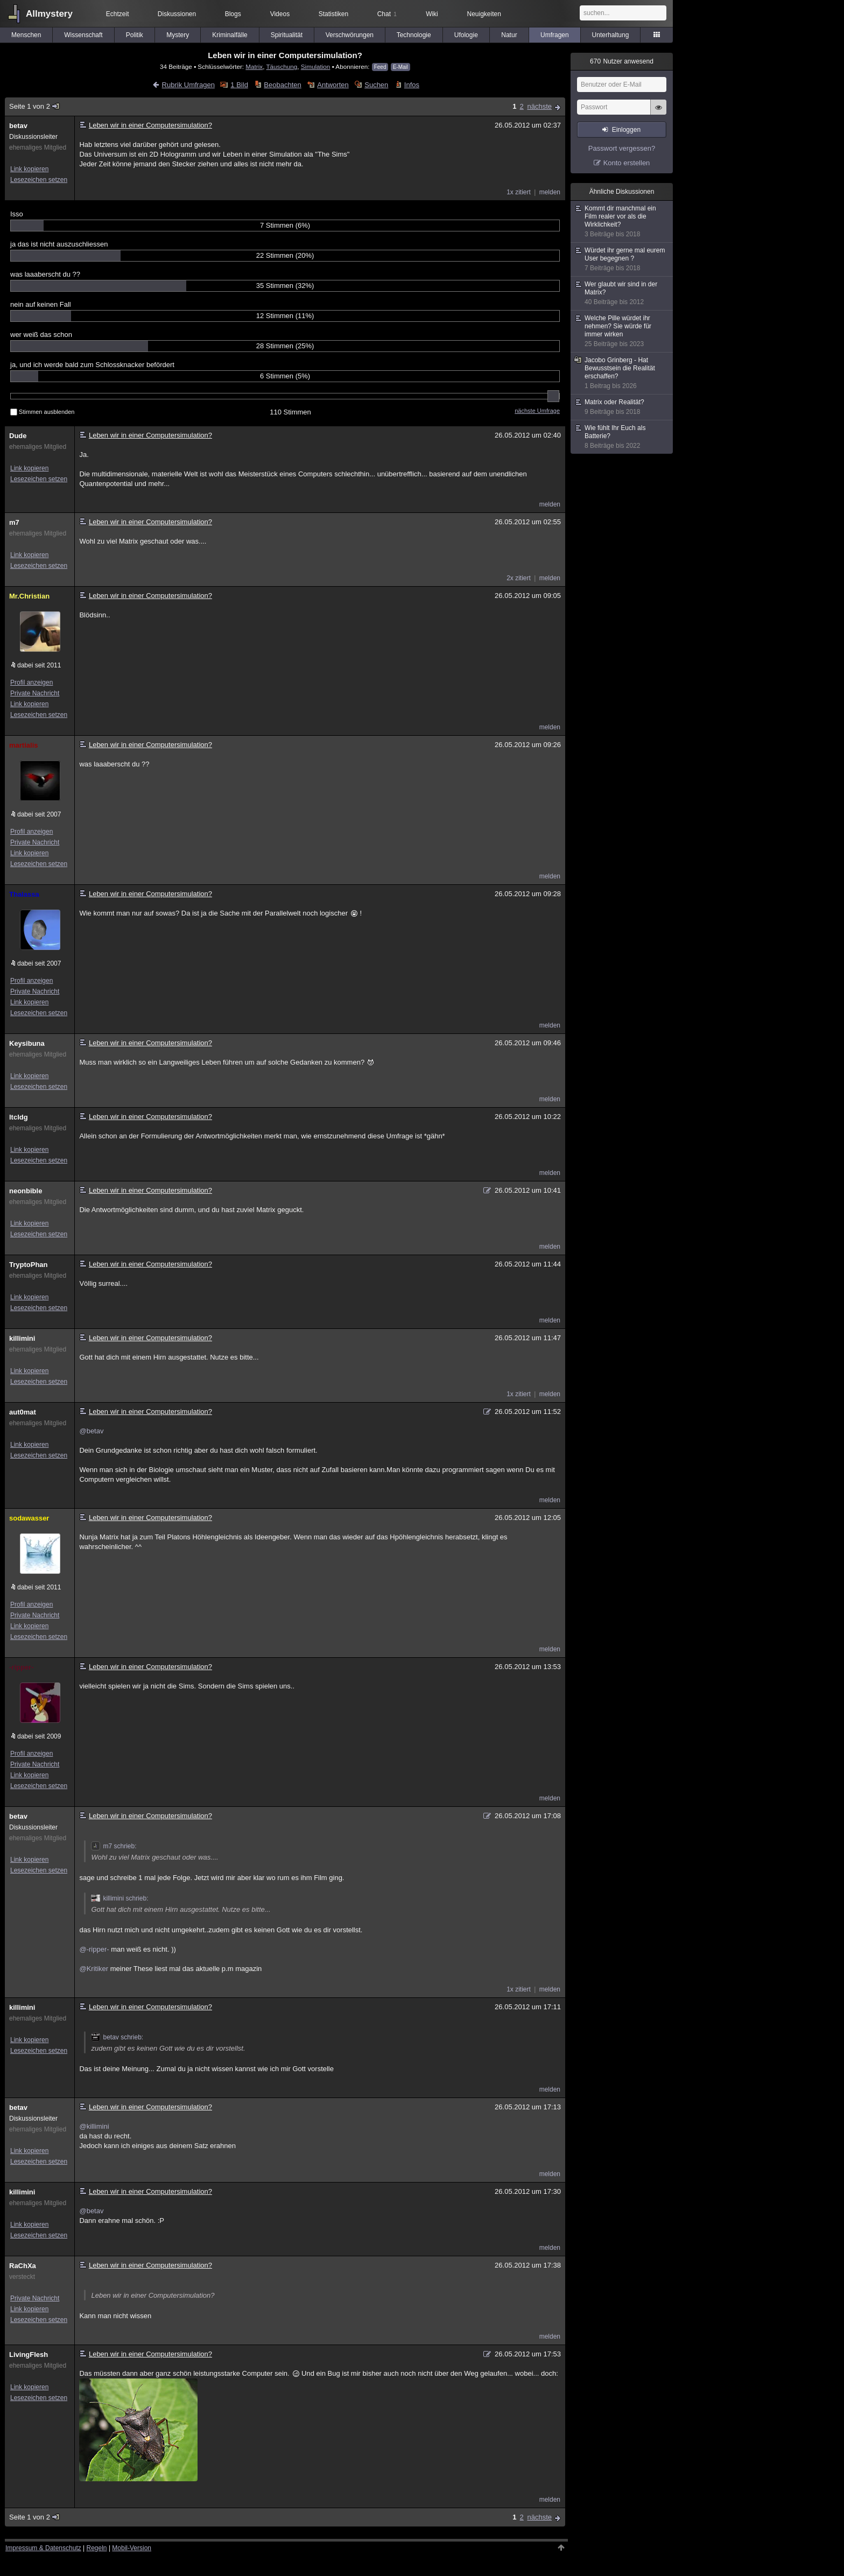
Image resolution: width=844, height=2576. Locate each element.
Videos (280, 14)
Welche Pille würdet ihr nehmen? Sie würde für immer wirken (622, 331)
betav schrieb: (117, 2037)
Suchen (376, 85)
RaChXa (22, 2266)
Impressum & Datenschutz (43, 2548)
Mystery (177, 35)
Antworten (333, 85)
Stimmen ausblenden (42, 412)
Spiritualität (287, 35)
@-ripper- (94, 1949)
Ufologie (466, 35)
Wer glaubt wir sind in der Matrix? (622, 293)
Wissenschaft (83, 35)
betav (18, 126)
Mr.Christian (29, 596)
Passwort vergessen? (621, 148)
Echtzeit (117, 14)
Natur (509, 35)
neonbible (25, 1191)
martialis (23, 745)
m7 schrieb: (113, 1846)
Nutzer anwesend (621, 61)
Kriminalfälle (229, 35)
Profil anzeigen (31, 682)
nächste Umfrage (537, 410)
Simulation (315, 66)
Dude (18, 436)
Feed (380, 67)
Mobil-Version (131, 2548)
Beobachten (282, 85)
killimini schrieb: (119, 1898)
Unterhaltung (610, 35)
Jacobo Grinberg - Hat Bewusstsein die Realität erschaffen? (622, 373)
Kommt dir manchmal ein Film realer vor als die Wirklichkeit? (622, 221)
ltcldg (18, 1117)
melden (549, 192)
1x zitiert (519, 192)
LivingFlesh (28, 2354)
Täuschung (281, 66)
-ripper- (21, 1667)
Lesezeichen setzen (38, 180)
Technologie (414, 35)
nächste (539, 106)
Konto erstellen (626, 163)
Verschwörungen (350, 35)
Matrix (254, 66)
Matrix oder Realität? (622, 407)
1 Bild (239, 85)
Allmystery (49, 14)
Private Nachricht (34, 693)
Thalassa (24, 894)
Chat (387, 14)
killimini (22, 1338)
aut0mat (22, 1412)
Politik (134, 35)
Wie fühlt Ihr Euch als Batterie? (622, 437)
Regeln (97, 2548)
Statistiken (333, 14)
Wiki (432, 14)
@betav (91, 1431)
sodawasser (29, 1518)
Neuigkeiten (484, 14)
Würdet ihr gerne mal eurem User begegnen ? (622, 259)
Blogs (233, 14)
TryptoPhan (28, 1265)
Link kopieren (29, 169)
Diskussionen (177, 14)
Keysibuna (27, 1043)
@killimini (94, 2126)
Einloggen (626, 129)
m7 (14, 522)
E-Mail (400, 67)
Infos (411, 85)
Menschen (26, 35)
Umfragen (554, 35)
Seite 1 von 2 (34, 106)
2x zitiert (519, 578)
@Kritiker (93, 1969)
